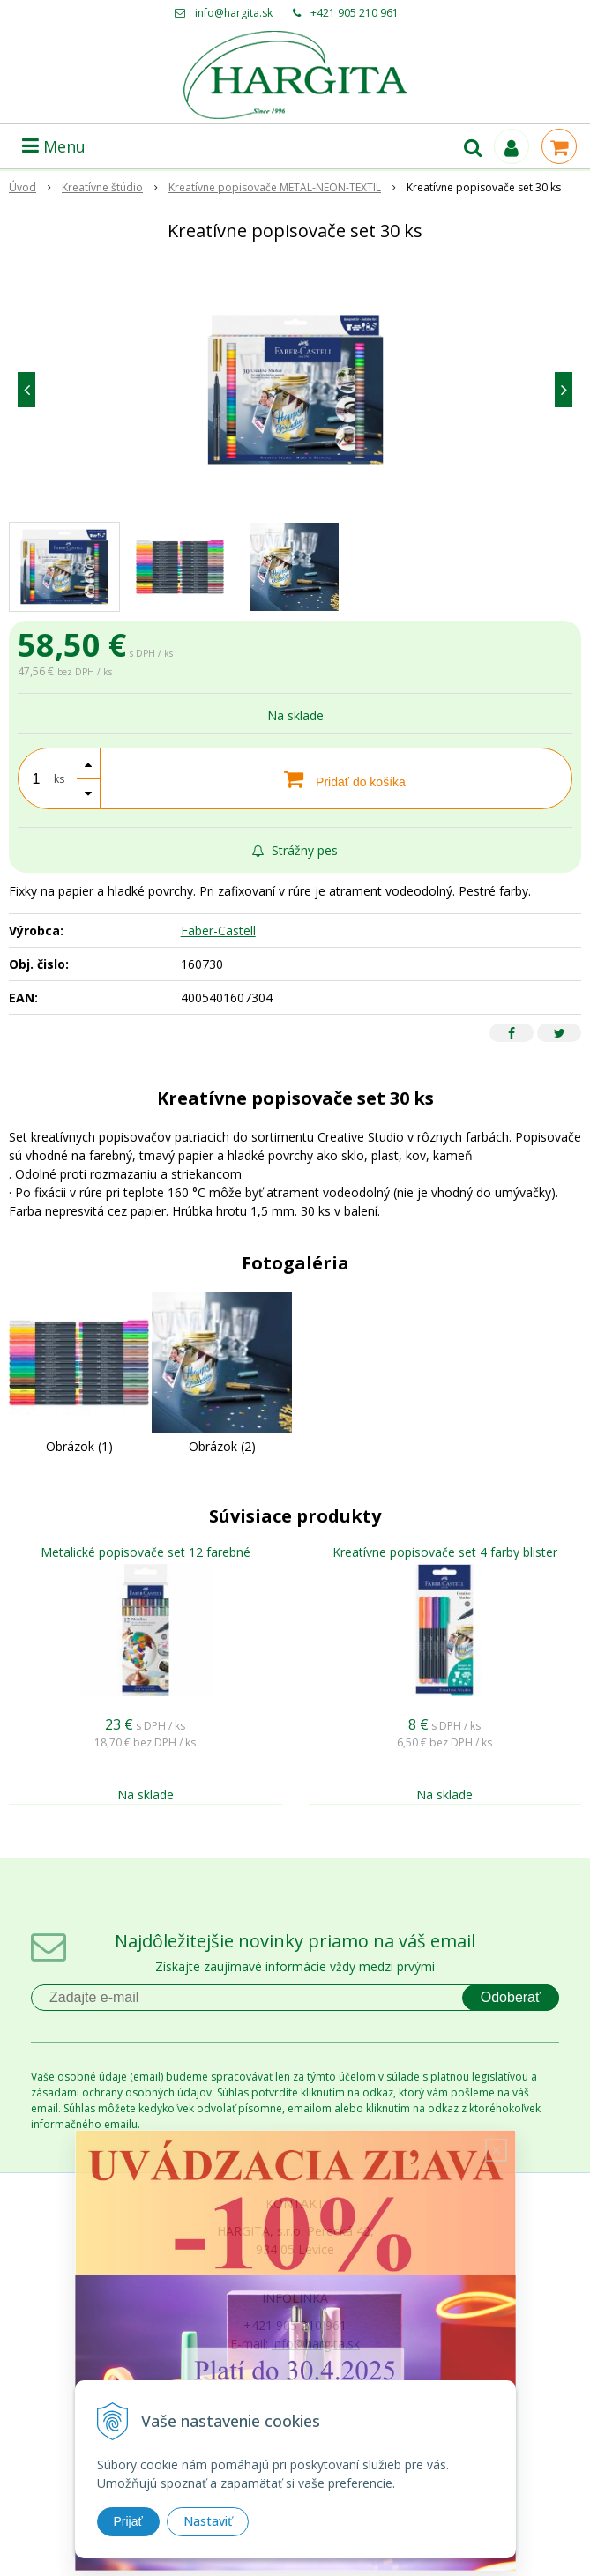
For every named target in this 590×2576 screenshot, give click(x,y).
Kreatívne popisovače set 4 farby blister (444, 1552)
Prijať (128, 2521)
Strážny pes (295, 850)
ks (59, 778)
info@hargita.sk (234, 12)
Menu (54, 146)
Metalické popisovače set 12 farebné (145, 1552)
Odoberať (511, 1997)
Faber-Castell (218, 930)
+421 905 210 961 (354, 12)
